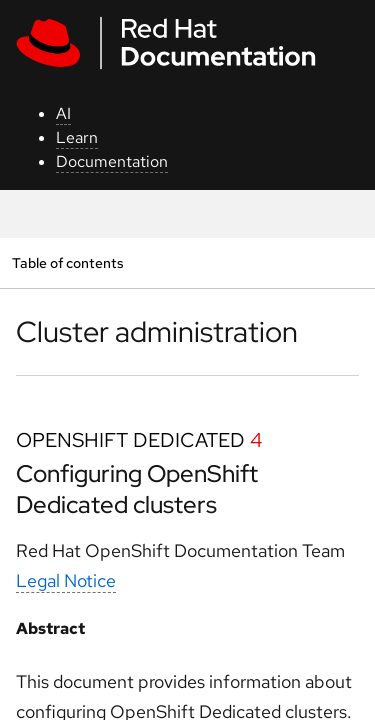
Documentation (112, 161)
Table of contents (67, 262)
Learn (77, 137)
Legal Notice (66, 580)
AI (63, 113)
